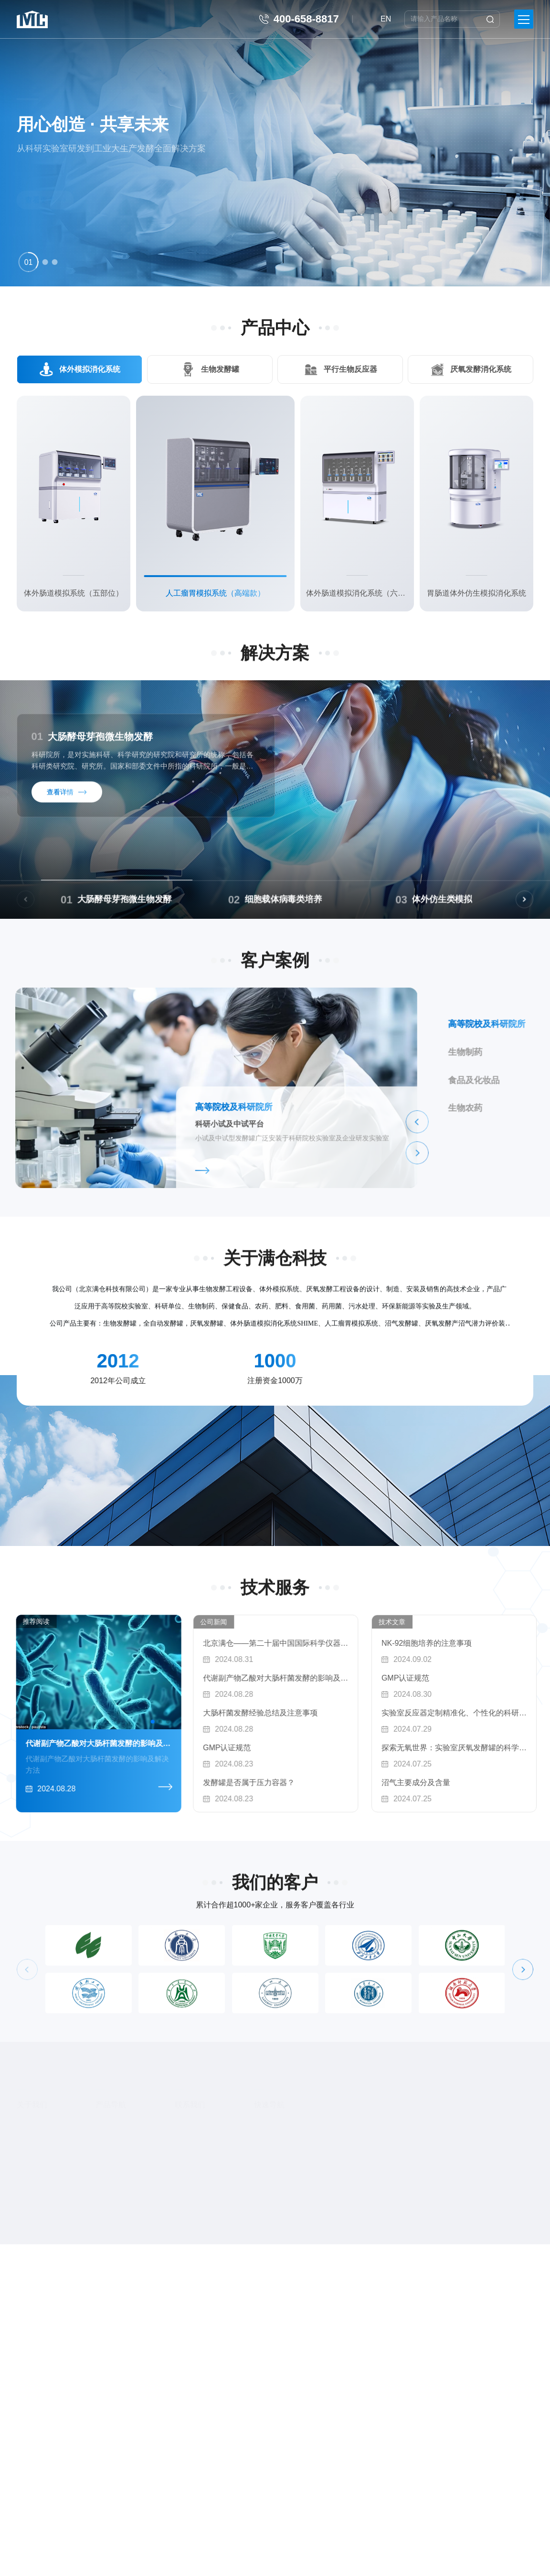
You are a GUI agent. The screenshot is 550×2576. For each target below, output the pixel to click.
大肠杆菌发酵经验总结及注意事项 (330, 1713)
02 (375, 909)
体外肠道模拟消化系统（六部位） (357, 593)
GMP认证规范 (296, 1748)
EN (386, 19)
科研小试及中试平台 (60, 1134)
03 (543, 909)
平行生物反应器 (350, 369)
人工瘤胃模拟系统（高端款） (215, 593)
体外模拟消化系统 (89, 369)
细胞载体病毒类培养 (425, 909)
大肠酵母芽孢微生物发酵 (92, 746)
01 (208, 909)
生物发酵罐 (220, 369)
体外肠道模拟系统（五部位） (73, 593)
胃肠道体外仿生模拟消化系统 (476, 593)
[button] (29, 262)
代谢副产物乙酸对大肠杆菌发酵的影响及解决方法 (345, 1678)
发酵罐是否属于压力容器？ (318, 1782)
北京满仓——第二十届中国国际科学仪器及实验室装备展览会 (345, 1643)
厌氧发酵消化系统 (480, 369)
